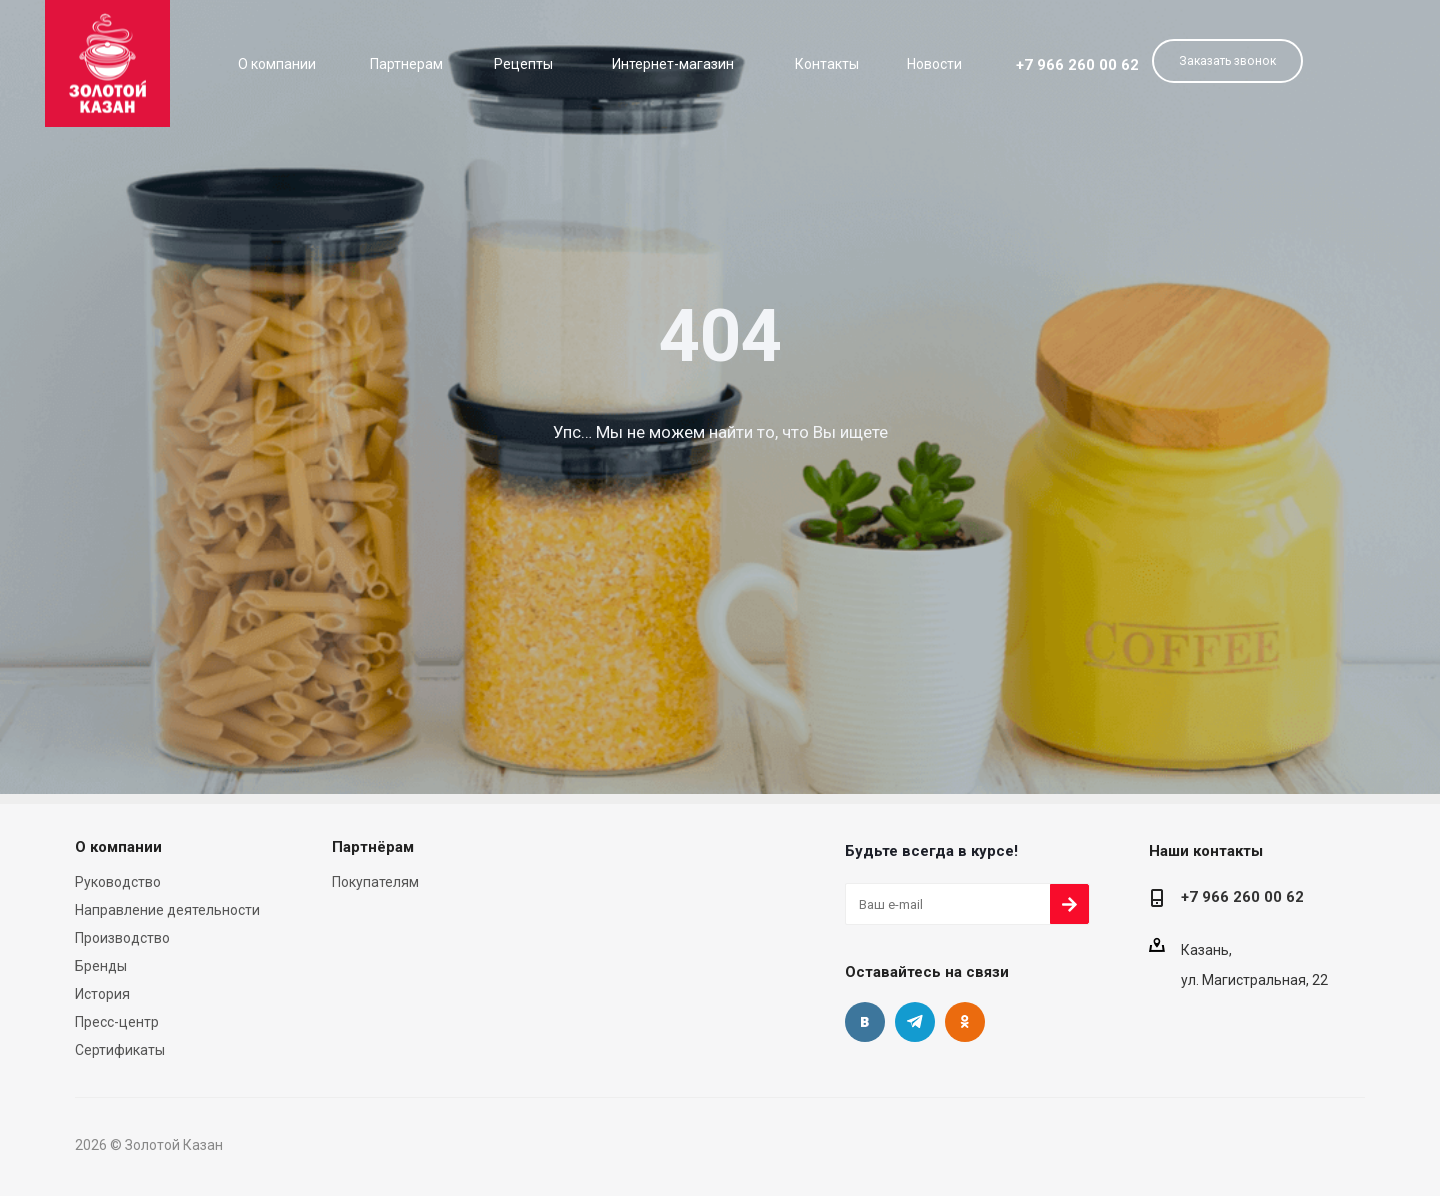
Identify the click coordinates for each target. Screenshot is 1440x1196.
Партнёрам (373, 847)
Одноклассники (965, 1022)
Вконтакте (865, 1022)
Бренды (101, 966)
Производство (122, 938)
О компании (118, 847)
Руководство (118, 882)
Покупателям (375, 882)
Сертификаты (120, 1050)
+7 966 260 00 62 (1077, 65)
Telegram (915, 1022)
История (102, 994)
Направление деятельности (167, 910)
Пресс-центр (117, 1022)
